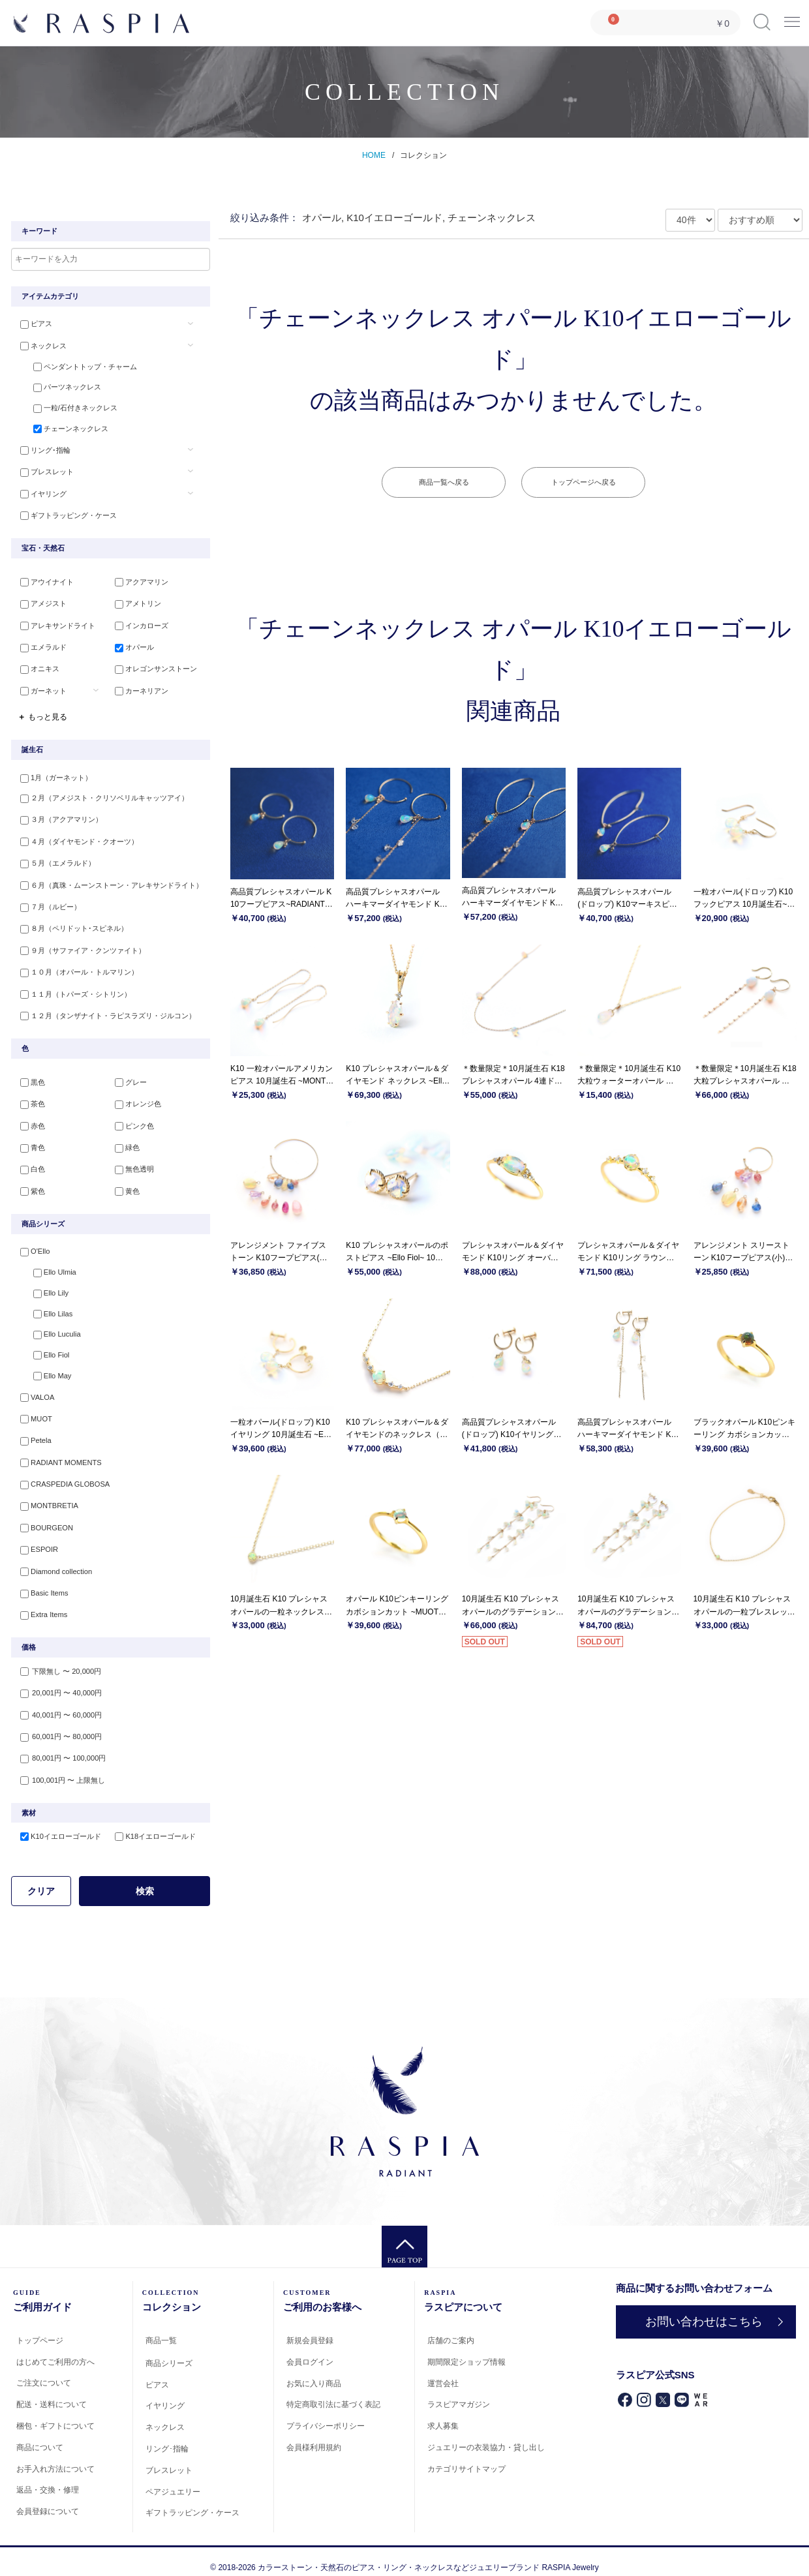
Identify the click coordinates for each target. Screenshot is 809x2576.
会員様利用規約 (313, 2435)
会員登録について (47, 2499)
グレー (129, 1077)
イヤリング (41, 494)
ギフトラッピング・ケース (66, 515)
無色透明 (132, 1161)
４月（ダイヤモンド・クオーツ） (77, 839)
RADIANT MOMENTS (58, 1455)
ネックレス (41, 345)
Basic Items (41, 1582)
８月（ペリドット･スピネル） (71, 924)
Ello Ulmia (49, 1264)
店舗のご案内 (450, 2328)
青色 (30, 1140)
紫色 (30, 1182)
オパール (132, 646)
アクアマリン (139, 583)
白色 (30, 1161)
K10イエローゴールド (58, 1823)
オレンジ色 (136, 1097)
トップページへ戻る (583, 482)
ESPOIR (36, 1540)
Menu (792, 17)
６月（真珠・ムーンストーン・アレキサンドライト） (109, 881)
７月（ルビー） (48, 903)
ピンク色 (132, 1119)
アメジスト (41, 604)
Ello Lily (45, 1285)
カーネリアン (139, 688)
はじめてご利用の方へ (55, 2349)
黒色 (30, 1077)
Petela (33, 1434)
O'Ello (32, 1243)
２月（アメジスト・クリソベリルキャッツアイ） (102, 797)
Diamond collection (53, 1561)
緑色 (125, 1140)
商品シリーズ (168, 2350)
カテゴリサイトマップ (466, 2456)
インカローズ (139, 625)
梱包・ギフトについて (55, 2413)
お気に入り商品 (313, 2370)
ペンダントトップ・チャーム (80, 366)
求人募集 (443, 2413)
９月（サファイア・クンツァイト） (80, 945)
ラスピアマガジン (458, 2392)
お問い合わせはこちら (704, 2308)
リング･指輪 (43, 452)
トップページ (39, 2328)
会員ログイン (309, 2349)
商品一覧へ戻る (444, 482)
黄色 (125, 1182)
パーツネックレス (62, 388)
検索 (145, 1878)
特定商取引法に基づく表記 (333, 2392)
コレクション (423, 155)
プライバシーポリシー (325, 2413)
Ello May (47, 1370)
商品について (39, 2435)
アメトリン (136, 604)
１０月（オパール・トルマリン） (77, 966)
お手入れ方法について (55, 2456)
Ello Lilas (47, 1306)
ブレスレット (44, 472)
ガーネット (41, 688)
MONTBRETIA (46, 1497)
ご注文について (43, 2370)
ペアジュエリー (172, 2478)
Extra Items (41, 1604)
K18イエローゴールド (153, 1823)
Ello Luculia (51, 1328)
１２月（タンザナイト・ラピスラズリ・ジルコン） (105, 1009)
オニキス (37, 668)
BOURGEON (44, 1519)
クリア (41, 1878)
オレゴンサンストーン (154, 668)
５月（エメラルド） (55, 861)
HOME (374, 155)
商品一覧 (161, 2328)
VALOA (35, 1391)
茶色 (30, 1097)
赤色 (30, 1119)
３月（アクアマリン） (59, 818)
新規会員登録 (309, 2328)
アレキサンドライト (55, 625)
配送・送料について (51, 2392)
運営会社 (443, 2370)
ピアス (34, 324)
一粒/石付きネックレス (70, 409)
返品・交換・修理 (47, 2477)
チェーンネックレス (65, 430)
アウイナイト (44, 583)
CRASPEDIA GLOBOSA (62, 1476)
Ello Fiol (46, 1349)
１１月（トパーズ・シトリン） (73, 988)
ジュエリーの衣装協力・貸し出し (486, 2435)
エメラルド (41, 646)
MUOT (33, 1412)
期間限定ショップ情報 (466, 2349)
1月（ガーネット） (53, 775)
